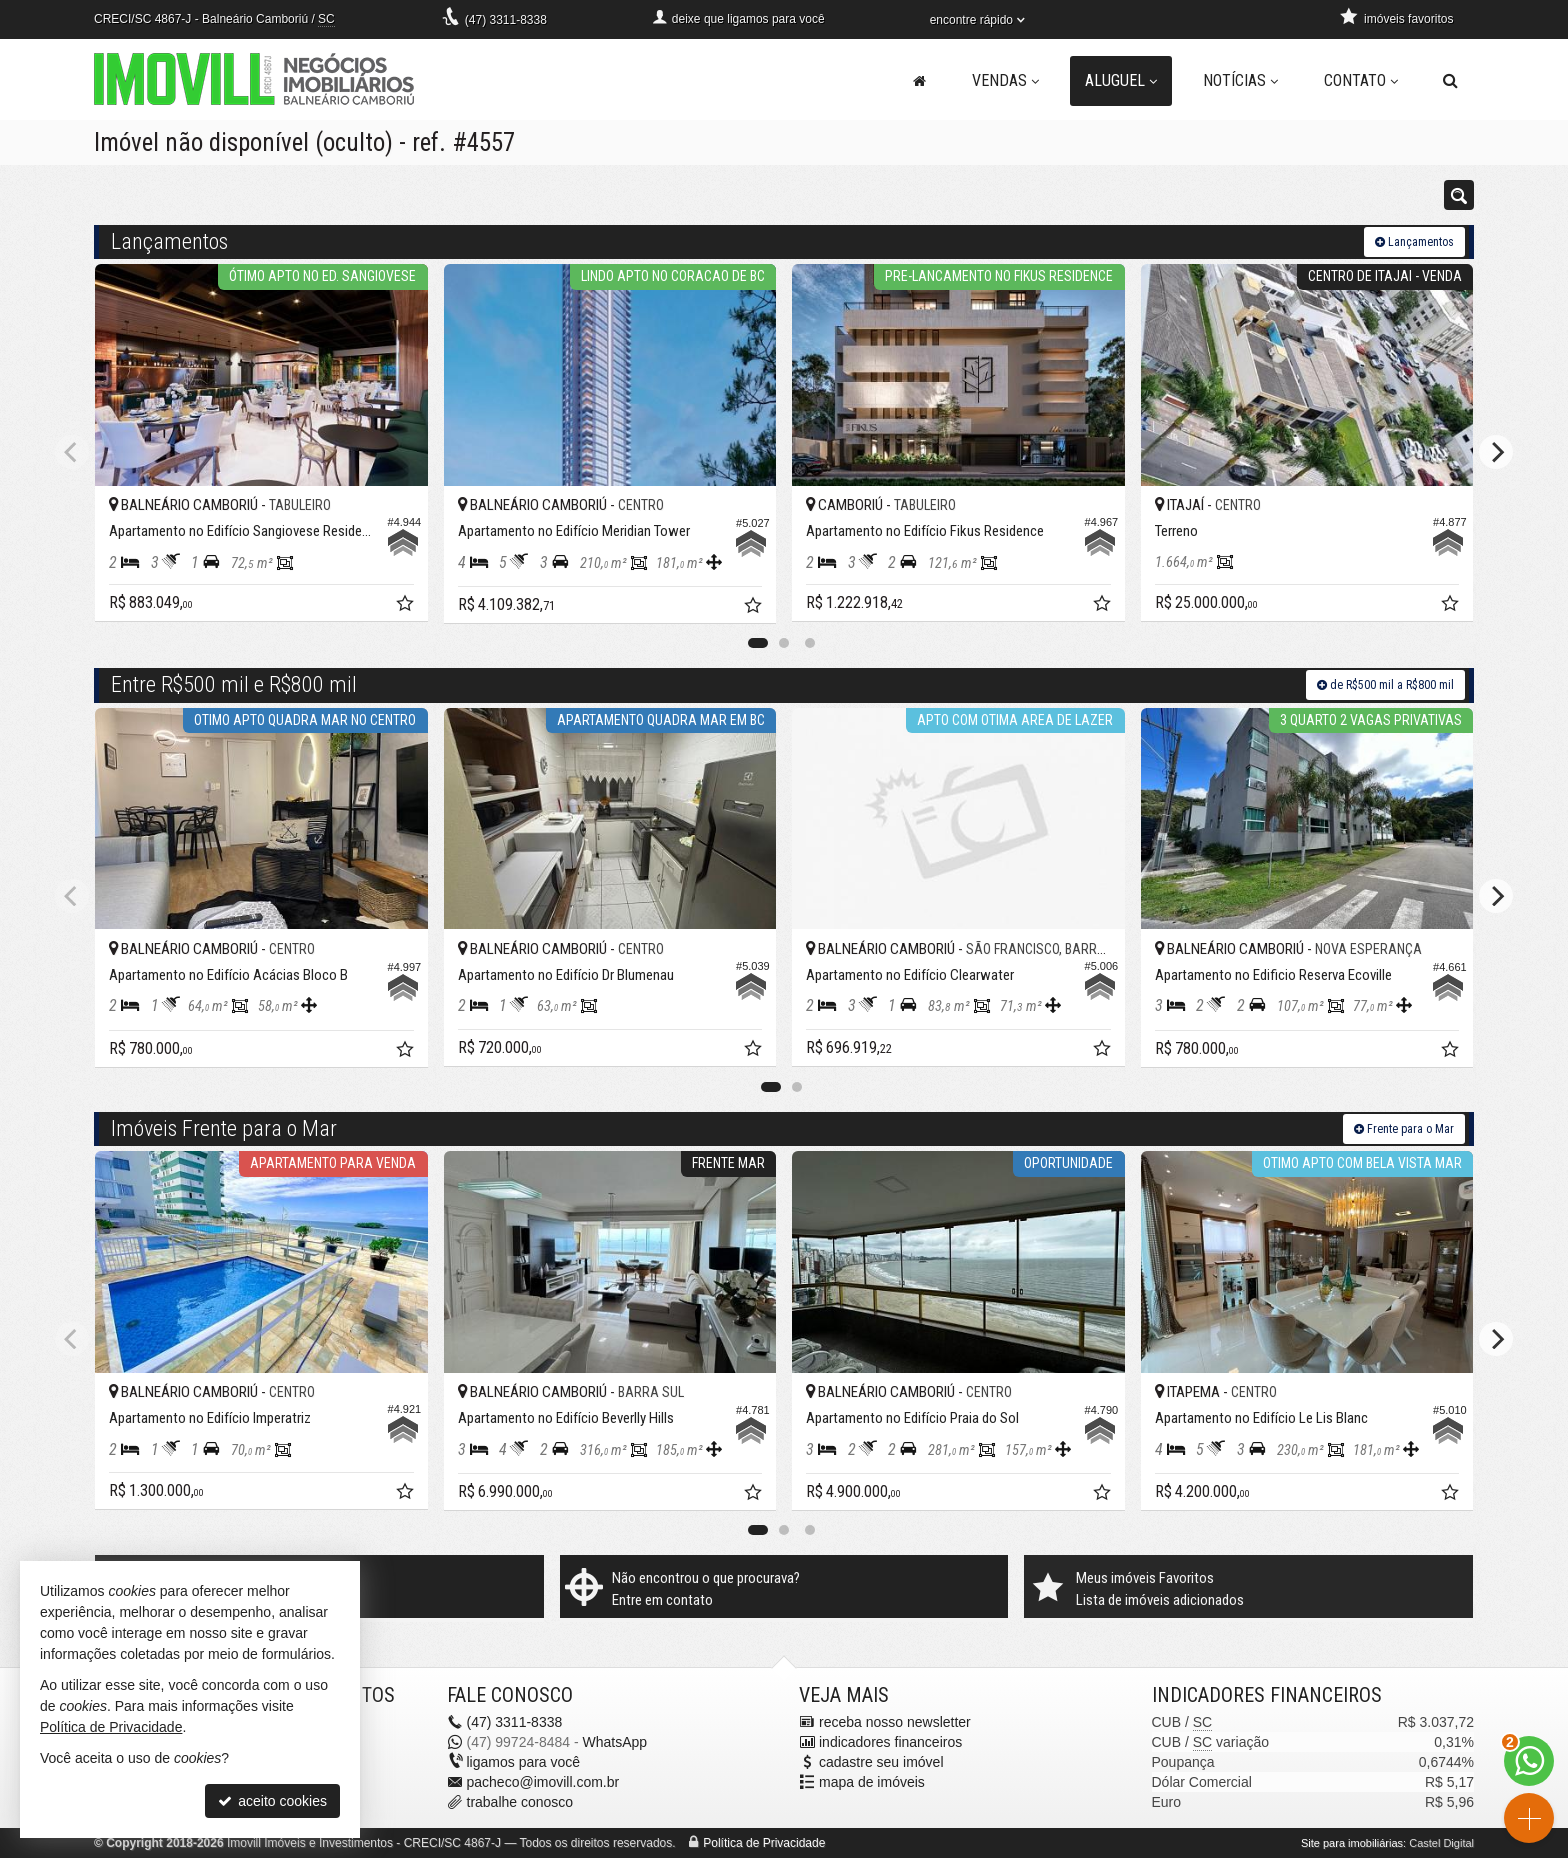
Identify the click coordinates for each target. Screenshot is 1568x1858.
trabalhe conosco (520, 1802)
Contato (1361, 80)
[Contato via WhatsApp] (1529, 1761)
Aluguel (1121, 80)
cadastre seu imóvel (881, 1762)
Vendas (1005, 80)
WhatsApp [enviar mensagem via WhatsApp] (614, 1742)
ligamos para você (524, 1762)
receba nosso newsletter (895, 1722)
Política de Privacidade (764, 1843)
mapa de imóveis (872, 1782)
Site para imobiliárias (1352, 1843)
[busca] (1450, 81)
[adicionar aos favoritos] (407, 606)
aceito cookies (272, 1801)
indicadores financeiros (890, 1742)
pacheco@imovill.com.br (543, 1782)
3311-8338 (506, 20)
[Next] (1496, 452)
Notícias (1240, 80)
